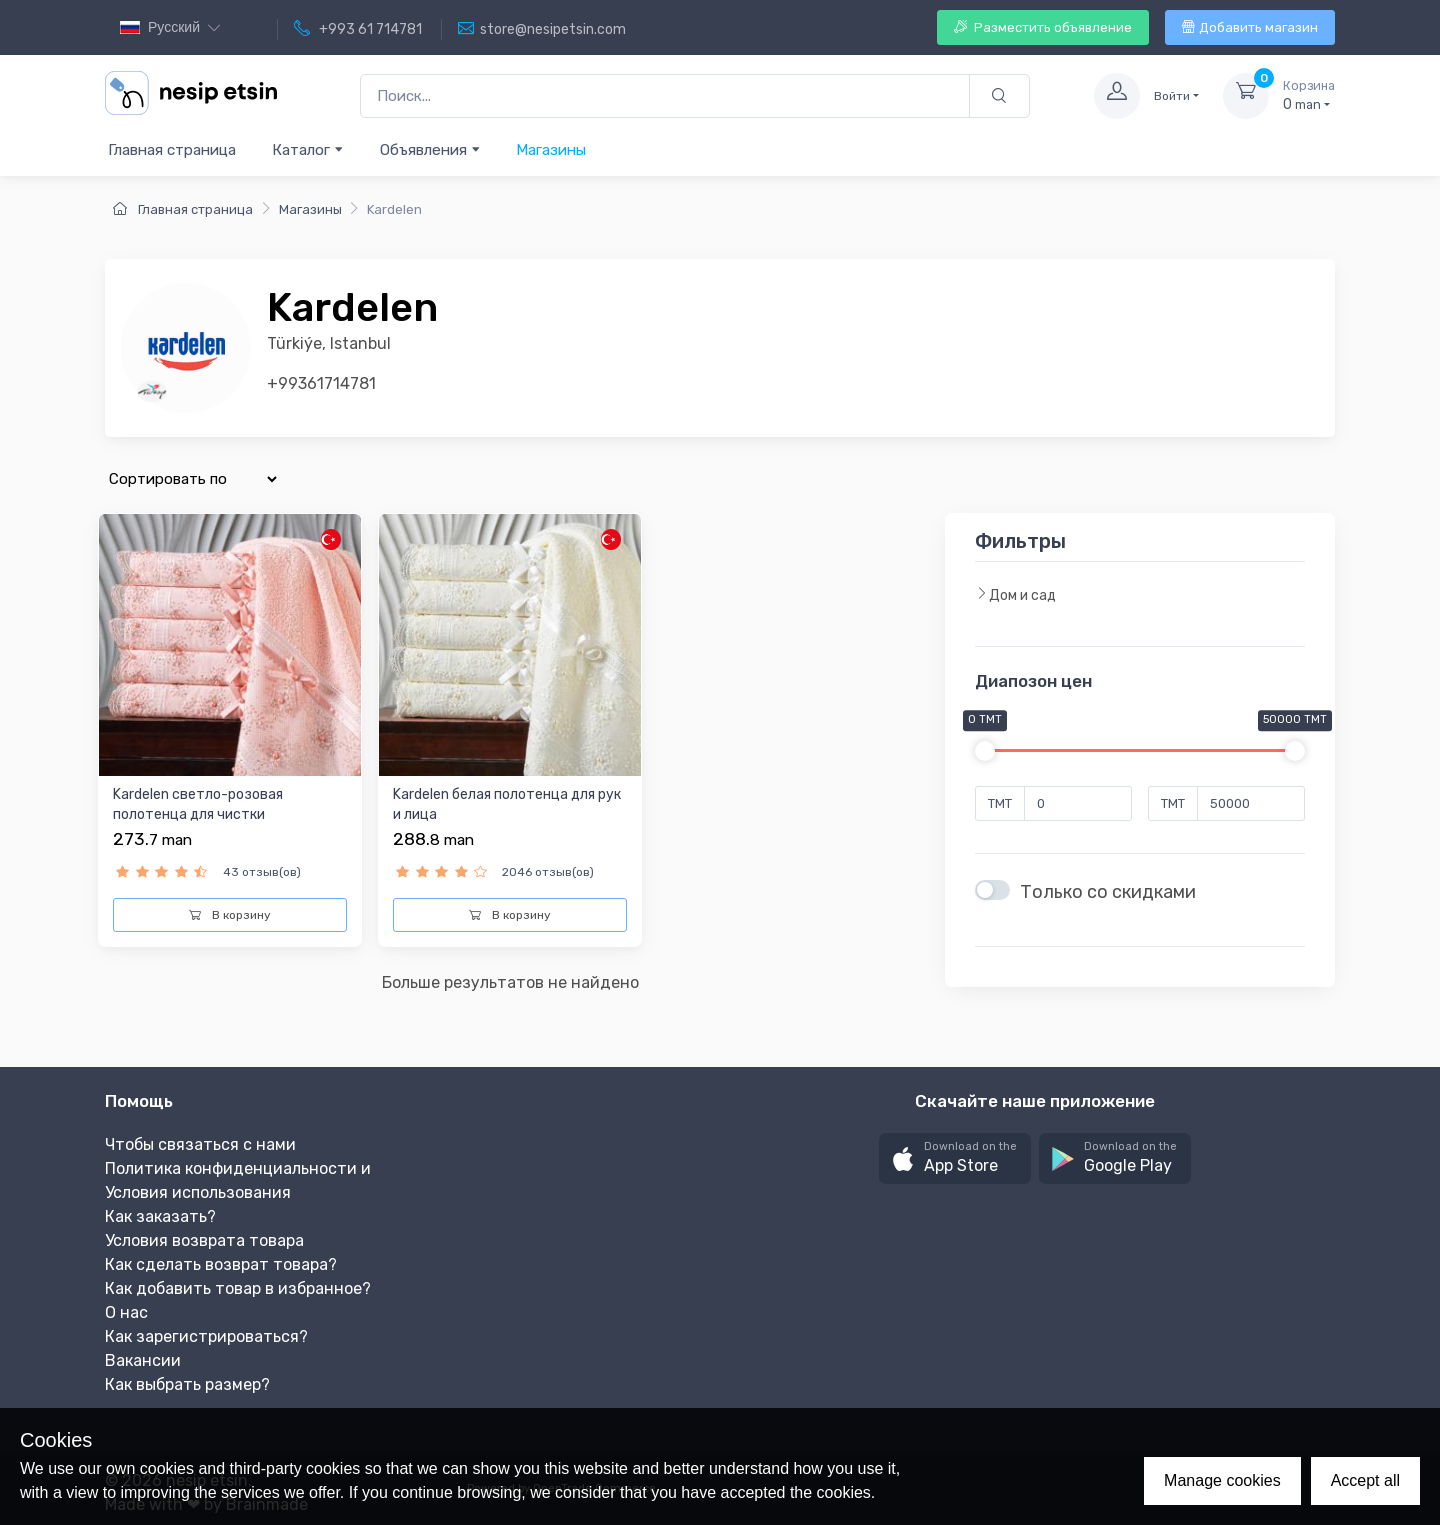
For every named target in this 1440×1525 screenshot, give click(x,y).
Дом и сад (1015, 595)
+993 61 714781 (358, 29)
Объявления (430, 149)
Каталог (308, 149)
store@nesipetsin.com (542, 29)
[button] (955, 1158)
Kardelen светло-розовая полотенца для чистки (198, 804)
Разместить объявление (1043, 27)
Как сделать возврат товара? (221, 1264)
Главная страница (172, 150)
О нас (126, 1312)
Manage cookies (1222, 1480)
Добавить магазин (1250, 27)
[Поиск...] (665, 96)
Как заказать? (160, 1216)
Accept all (1365, 1480)
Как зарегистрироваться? (206, 1336)
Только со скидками (1108, 892)
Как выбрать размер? (187, 1384)
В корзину (230, 915)
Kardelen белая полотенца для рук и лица (507, 804)
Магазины (551, 150)
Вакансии (143, 1360)
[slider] (985, 751)
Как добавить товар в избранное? (238, 1288)
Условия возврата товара (204, 1240)
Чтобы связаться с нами (200, 1144)
